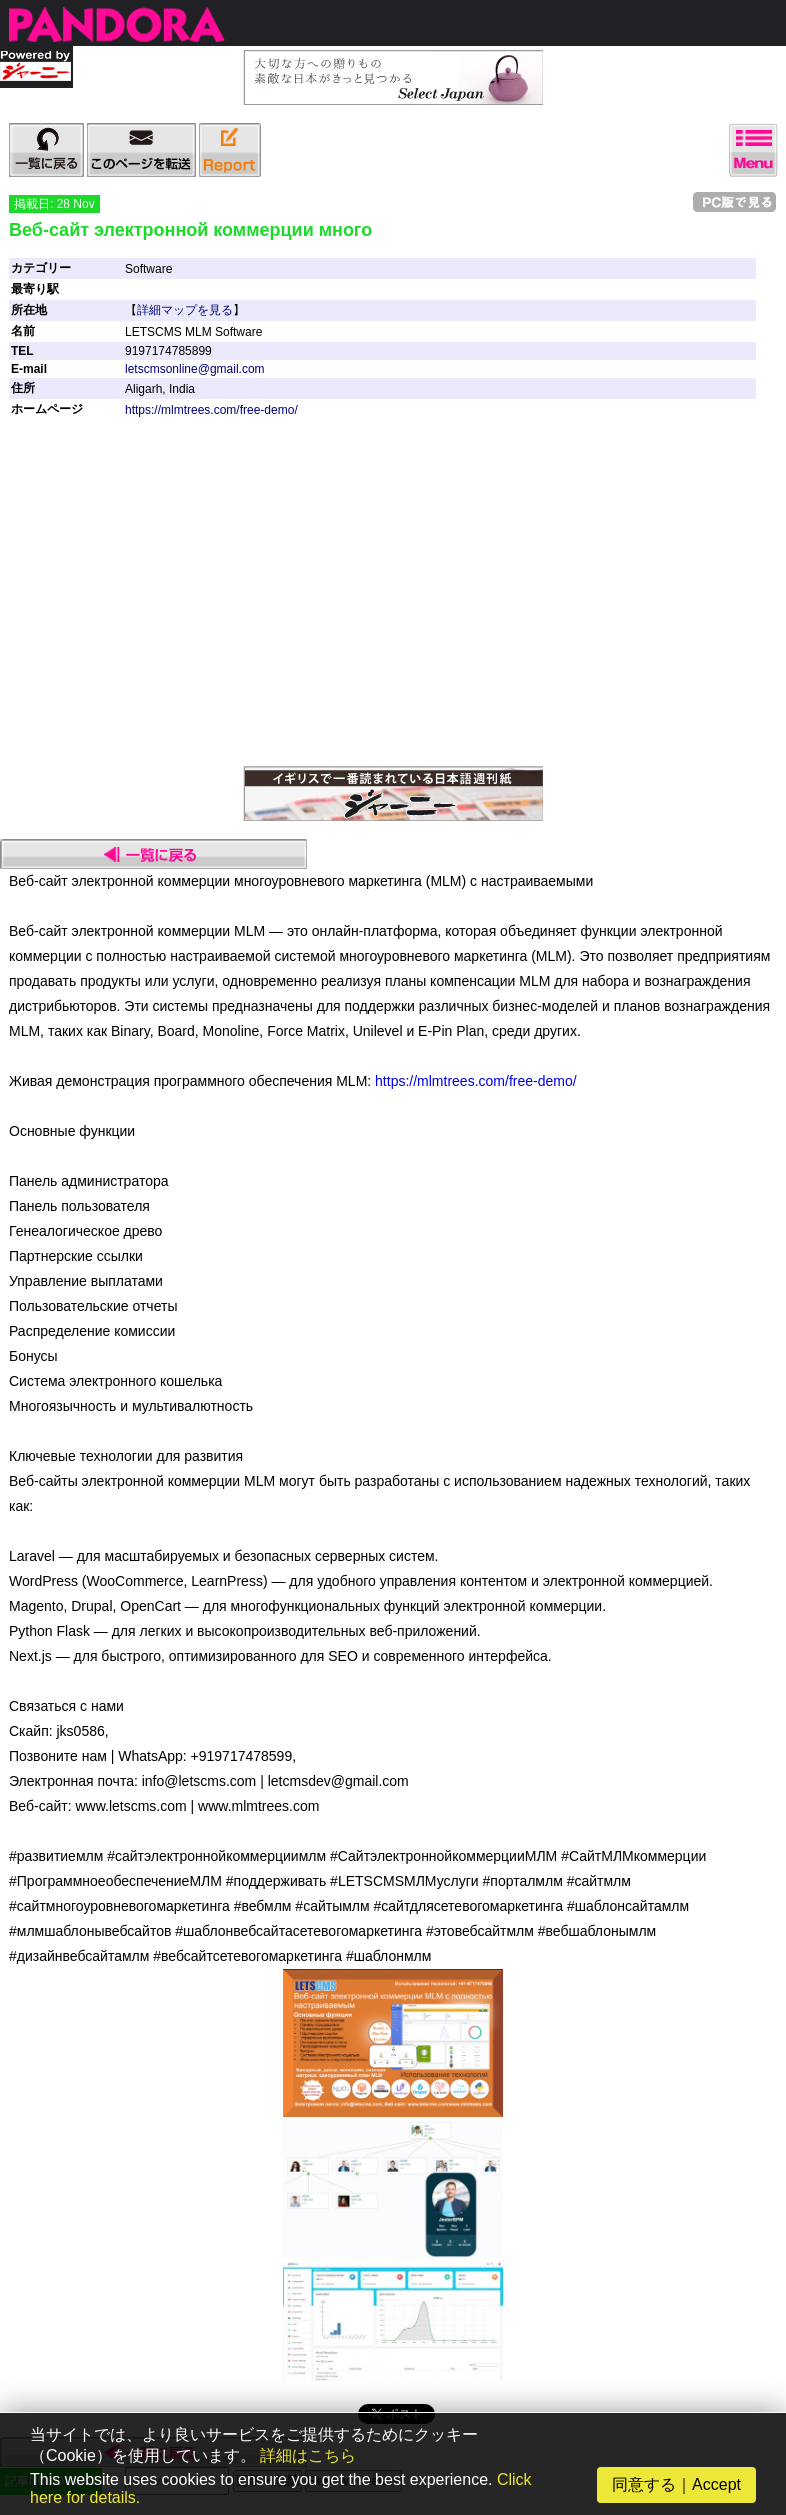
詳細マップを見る (185, 310)
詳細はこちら (308, 2455)
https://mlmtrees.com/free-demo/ (211, 410)
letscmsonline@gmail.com (195, 369)
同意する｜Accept (676, 2484)
